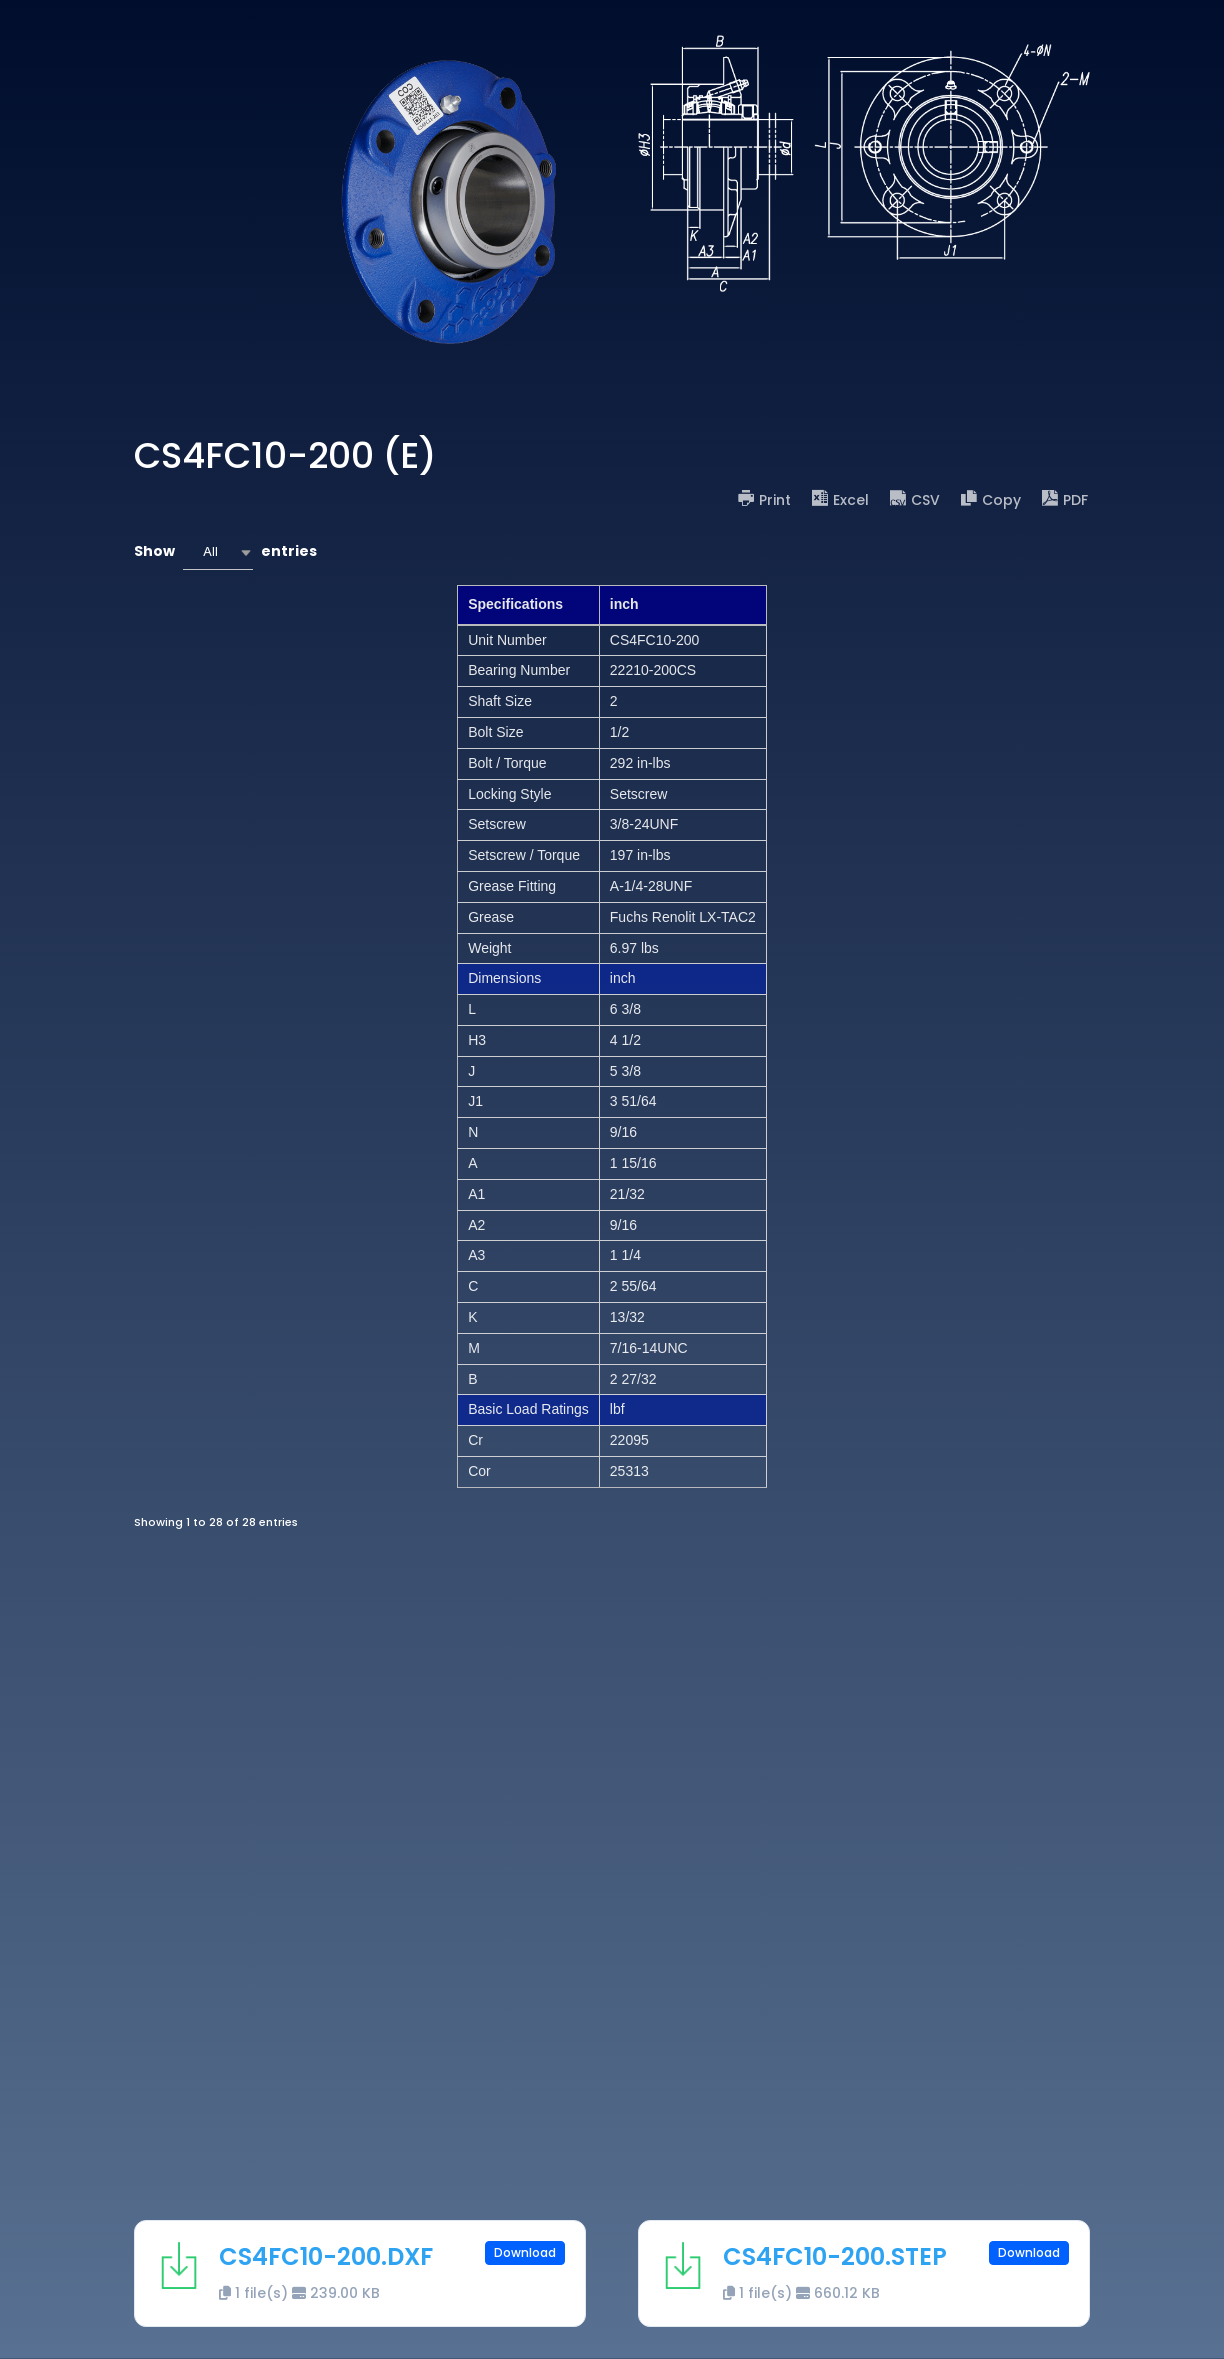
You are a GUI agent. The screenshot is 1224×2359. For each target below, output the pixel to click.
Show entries (225, 552)
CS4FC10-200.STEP (835, 2256)
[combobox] (218, 552)
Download (525, 2252)
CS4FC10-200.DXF (326, 2256)
